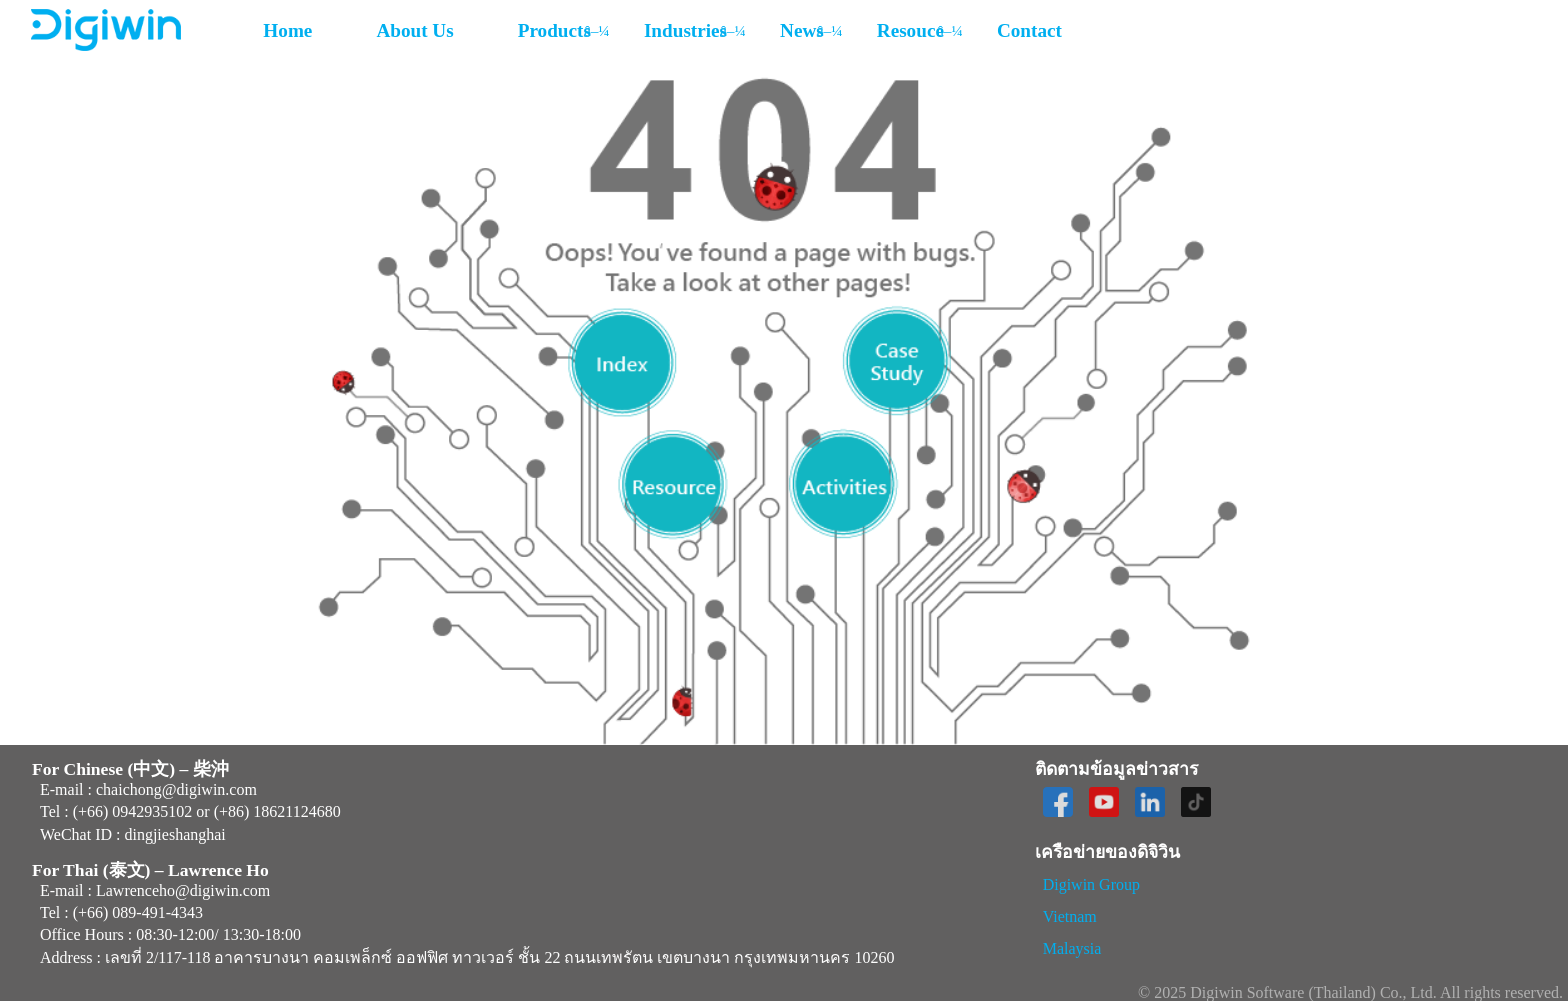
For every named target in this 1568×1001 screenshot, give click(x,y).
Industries (685, 30)
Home (287, 30)
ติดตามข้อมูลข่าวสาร (1116, 770)
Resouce (910, 30)
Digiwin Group (1091, 884)
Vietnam (1070, 916)
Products (554, 30)
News (802, 30)
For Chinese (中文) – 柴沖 (130, 770)
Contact (1029, 30)
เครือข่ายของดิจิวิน (1107, 853)
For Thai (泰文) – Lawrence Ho (150, 871)
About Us (414, 30)
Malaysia (1072, 948)
